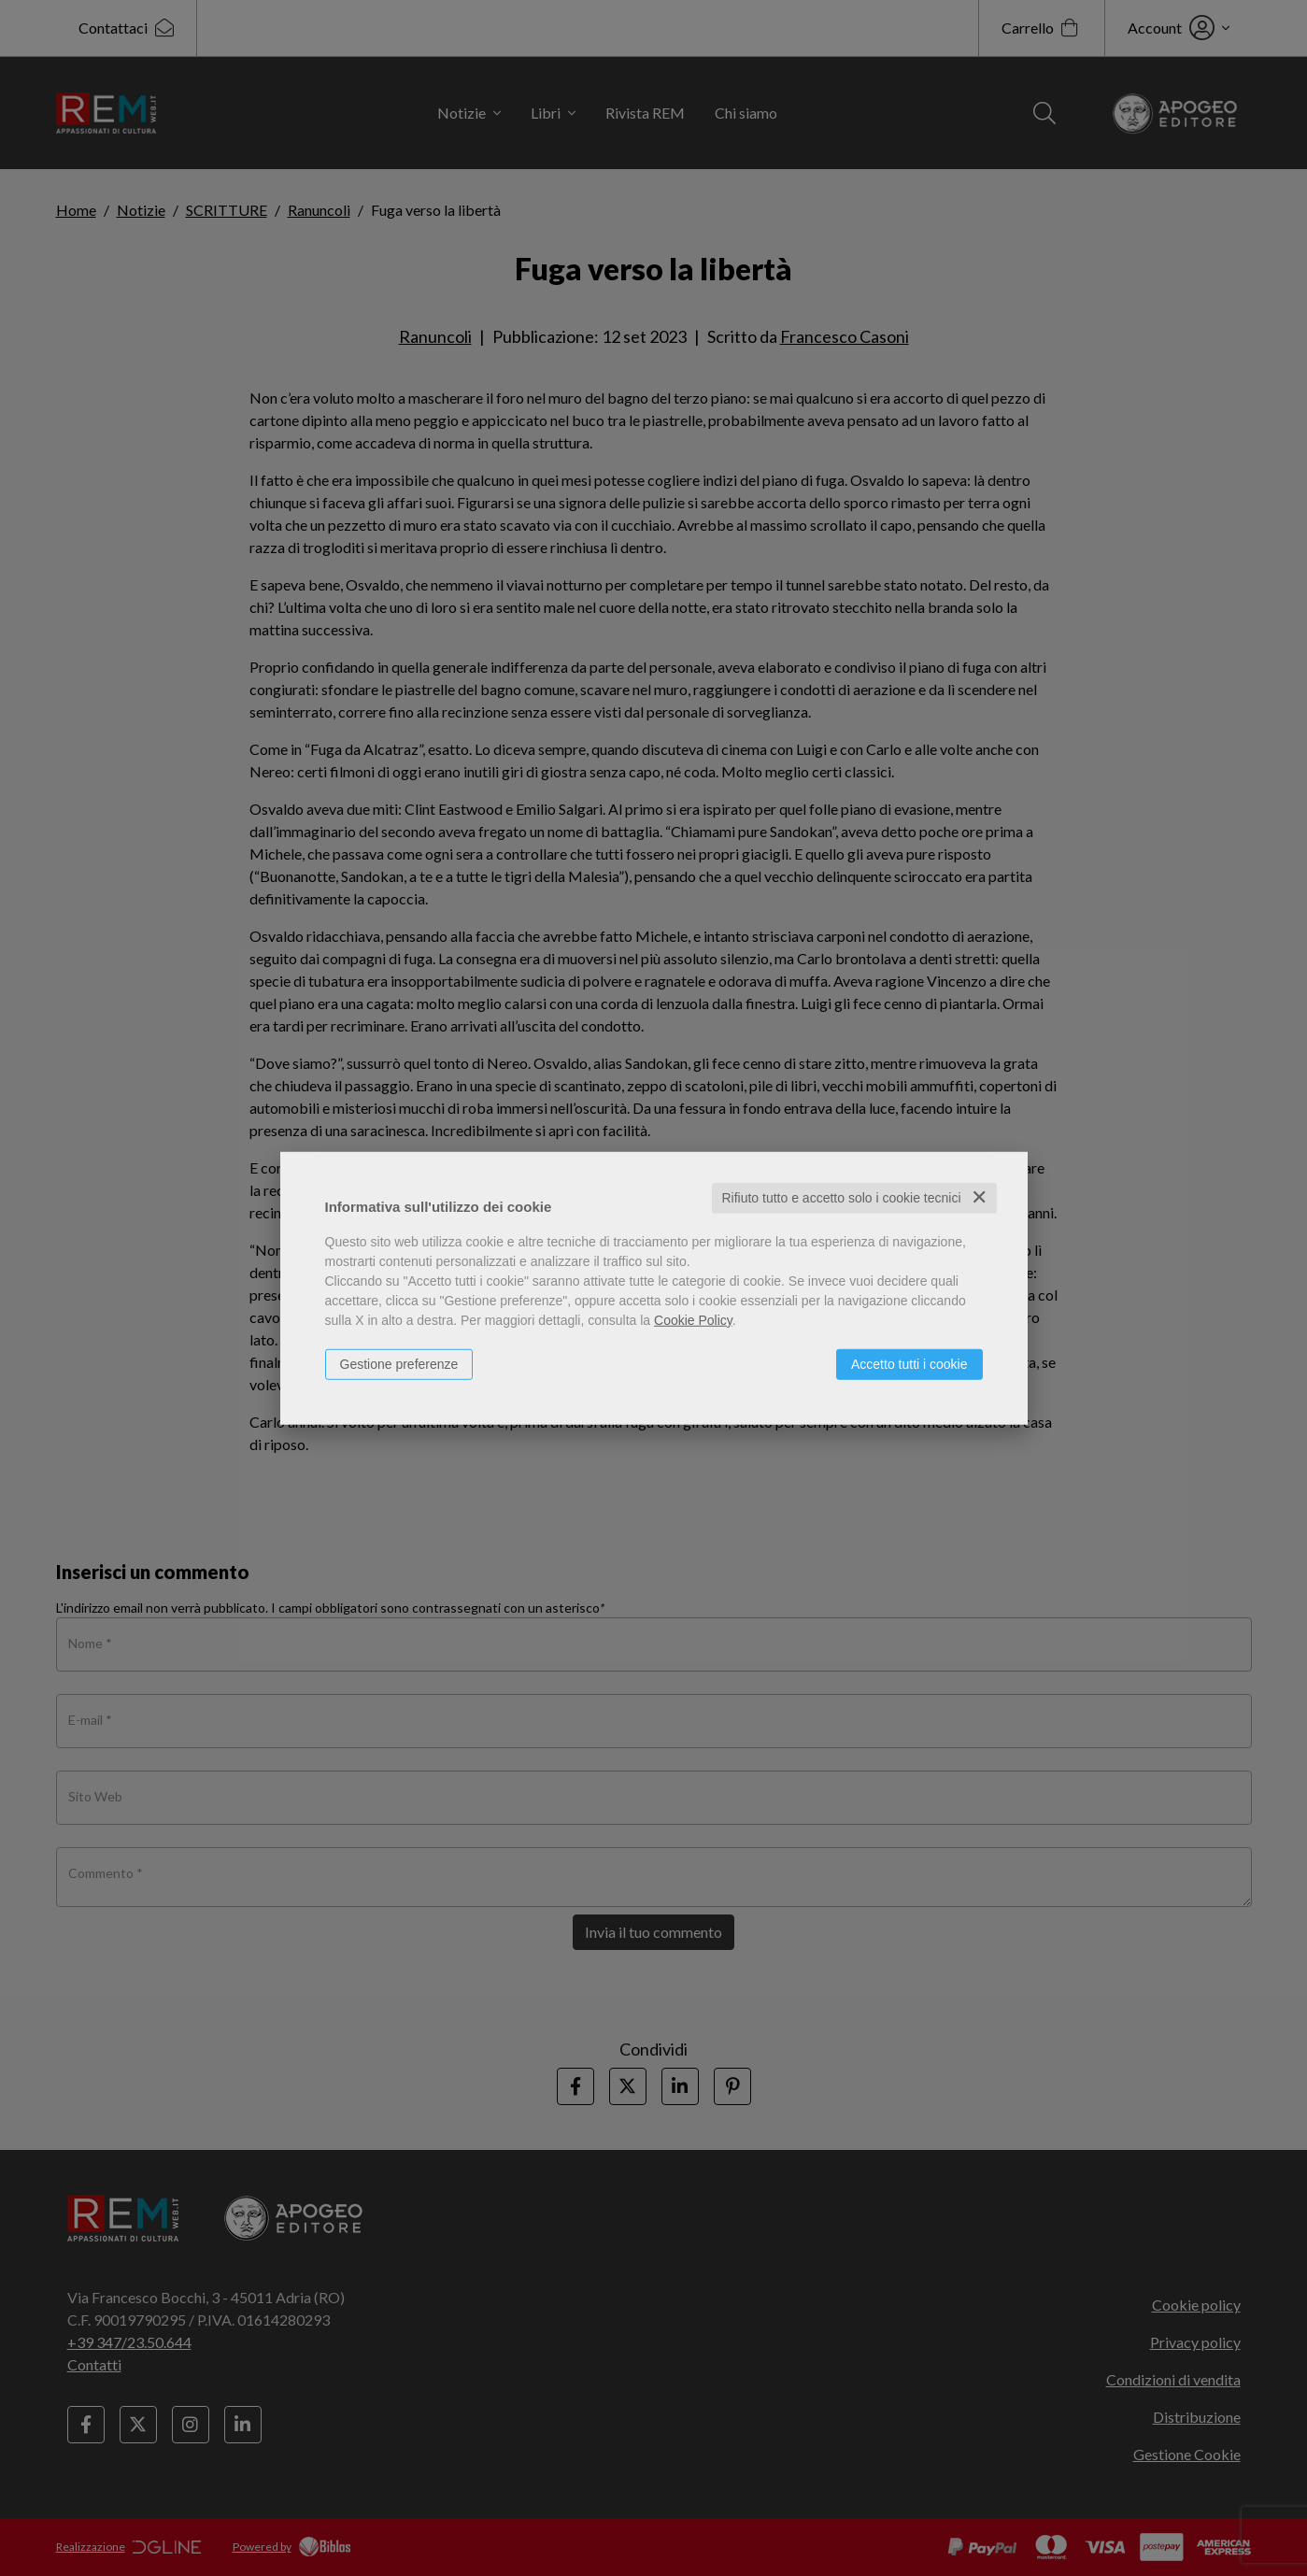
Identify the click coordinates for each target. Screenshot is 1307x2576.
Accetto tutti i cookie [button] (909, 1364)
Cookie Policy (693, 1320)
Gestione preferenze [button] (399, 1364)
